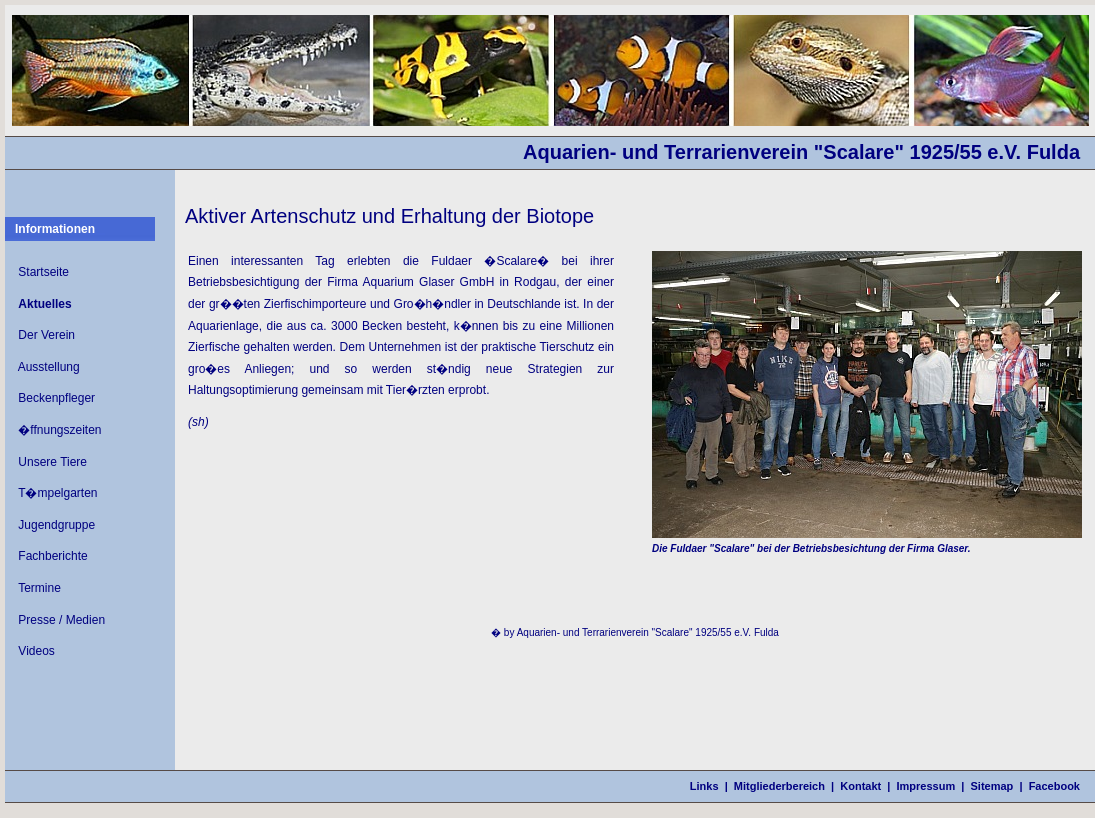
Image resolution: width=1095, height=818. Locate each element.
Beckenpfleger (56, 398)
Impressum (926, 786)
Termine (39, 588)
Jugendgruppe (56, 525)
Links (704, 786)
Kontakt (860, 786)
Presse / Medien (61, 620)
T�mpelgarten (57, 493)
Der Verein (46, 335)
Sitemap (992, 786)
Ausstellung (49, 367)
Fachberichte (52, 556)
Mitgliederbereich (779, 786)
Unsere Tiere (52, 462)
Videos (36, 651)
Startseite (43, 272)
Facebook (1054, 786)
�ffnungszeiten (59, 430)
